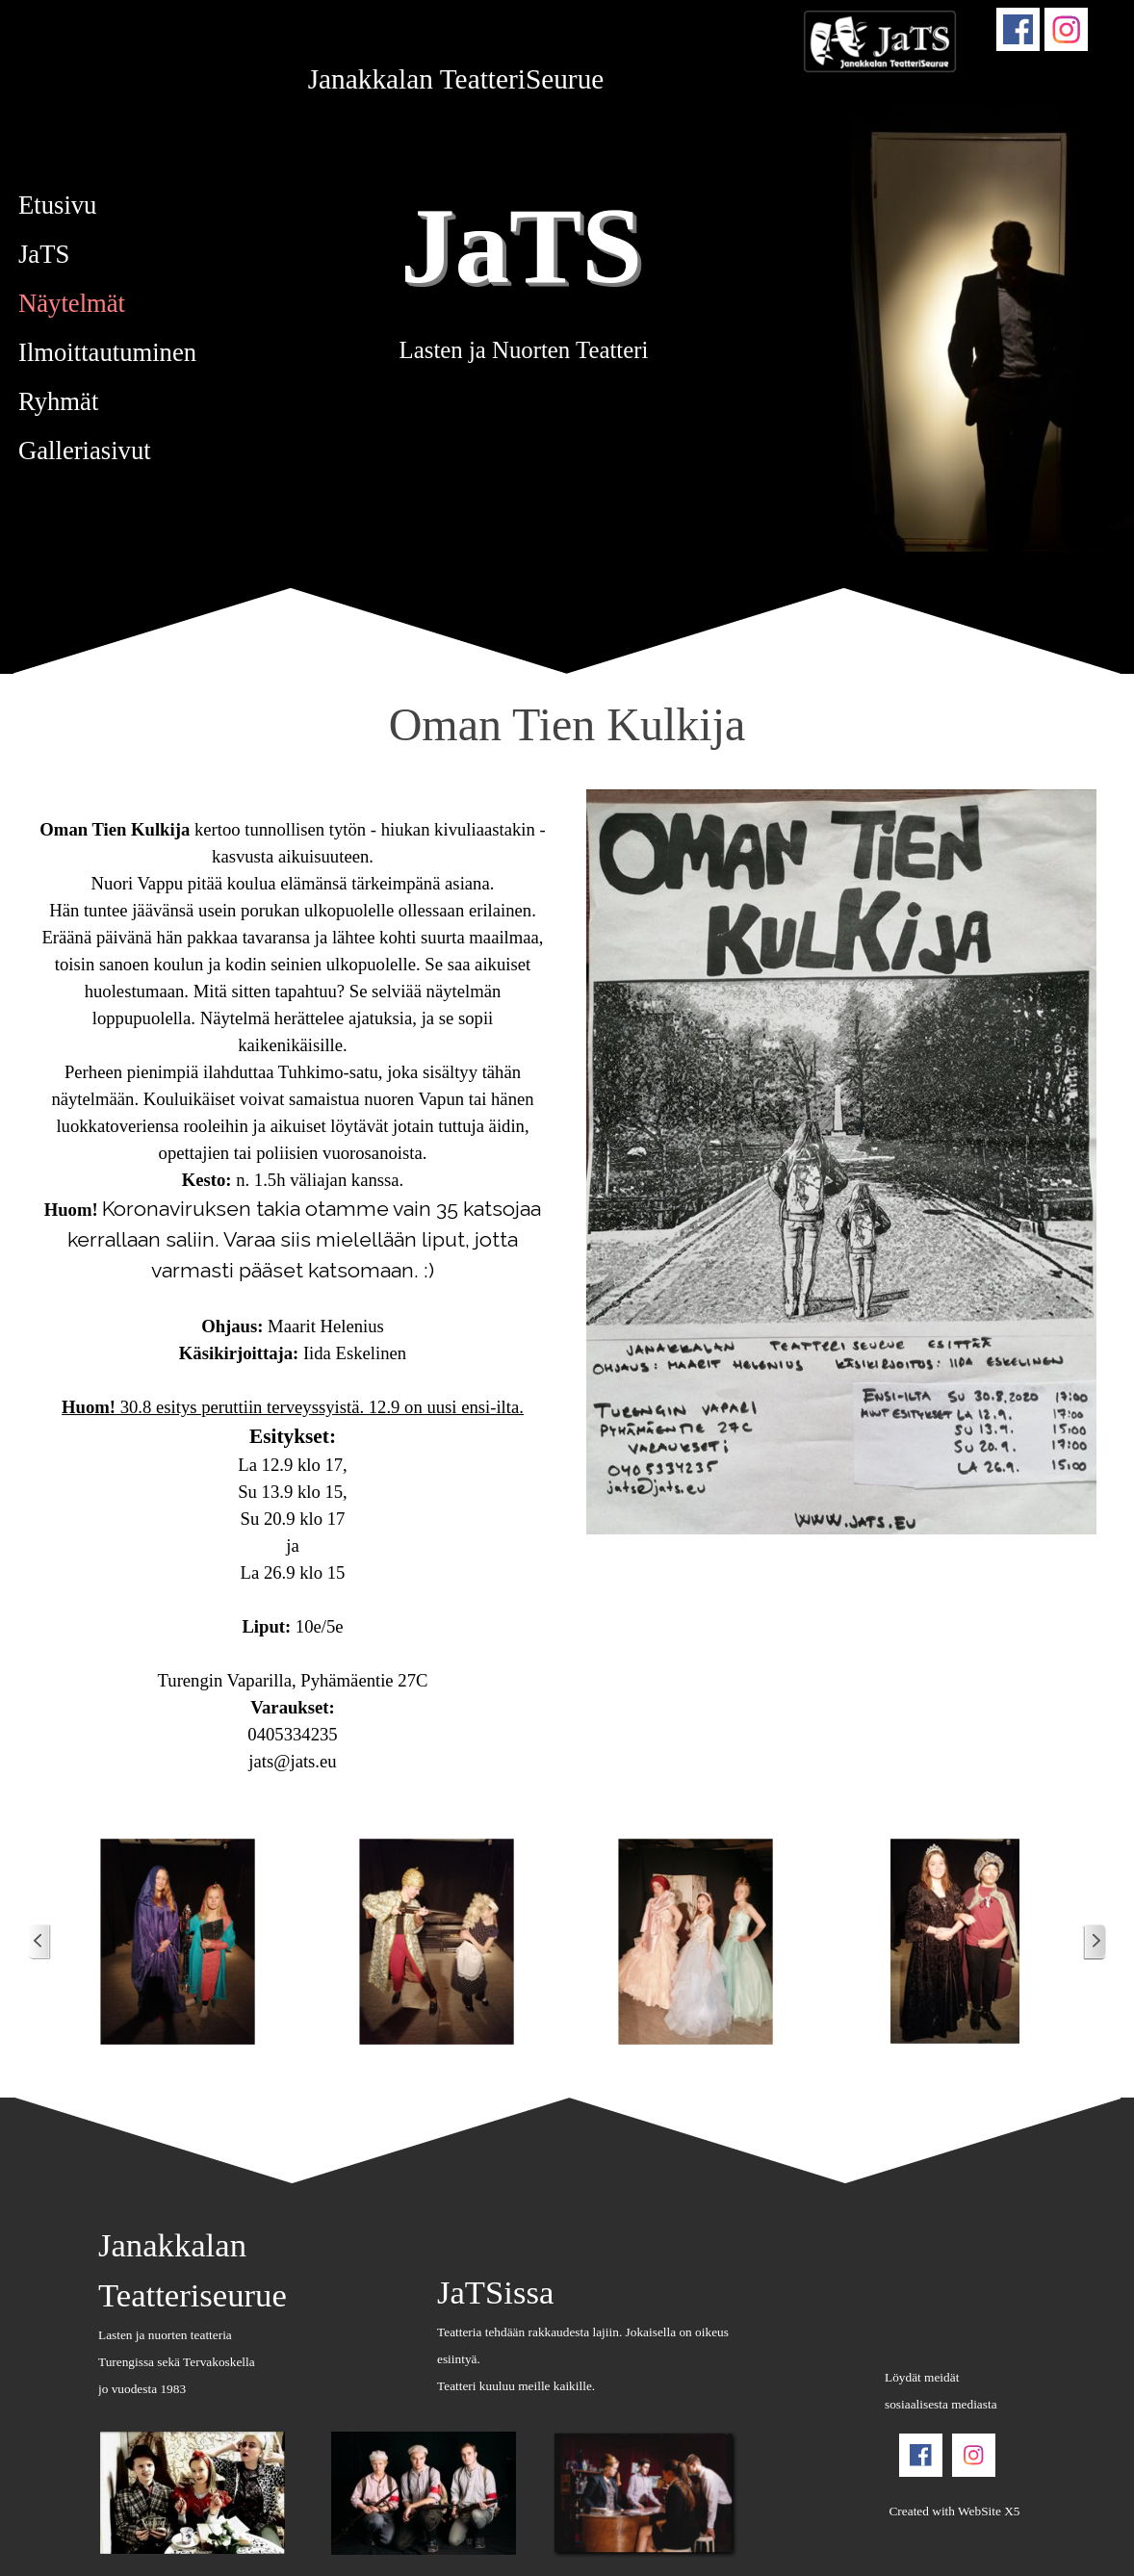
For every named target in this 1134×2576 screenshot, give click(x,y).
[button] (178, 1942)
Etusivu (57, 205)
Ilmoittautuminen (107, 352)
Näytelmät (71, 303)
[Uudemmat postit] (39, 1942)
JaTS (521, 245)
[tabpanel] (455, 79)
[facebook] (1018, 29)
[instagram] (1066, 29)
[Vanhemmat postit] (1094, 1942)
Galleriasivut (84, 450)
